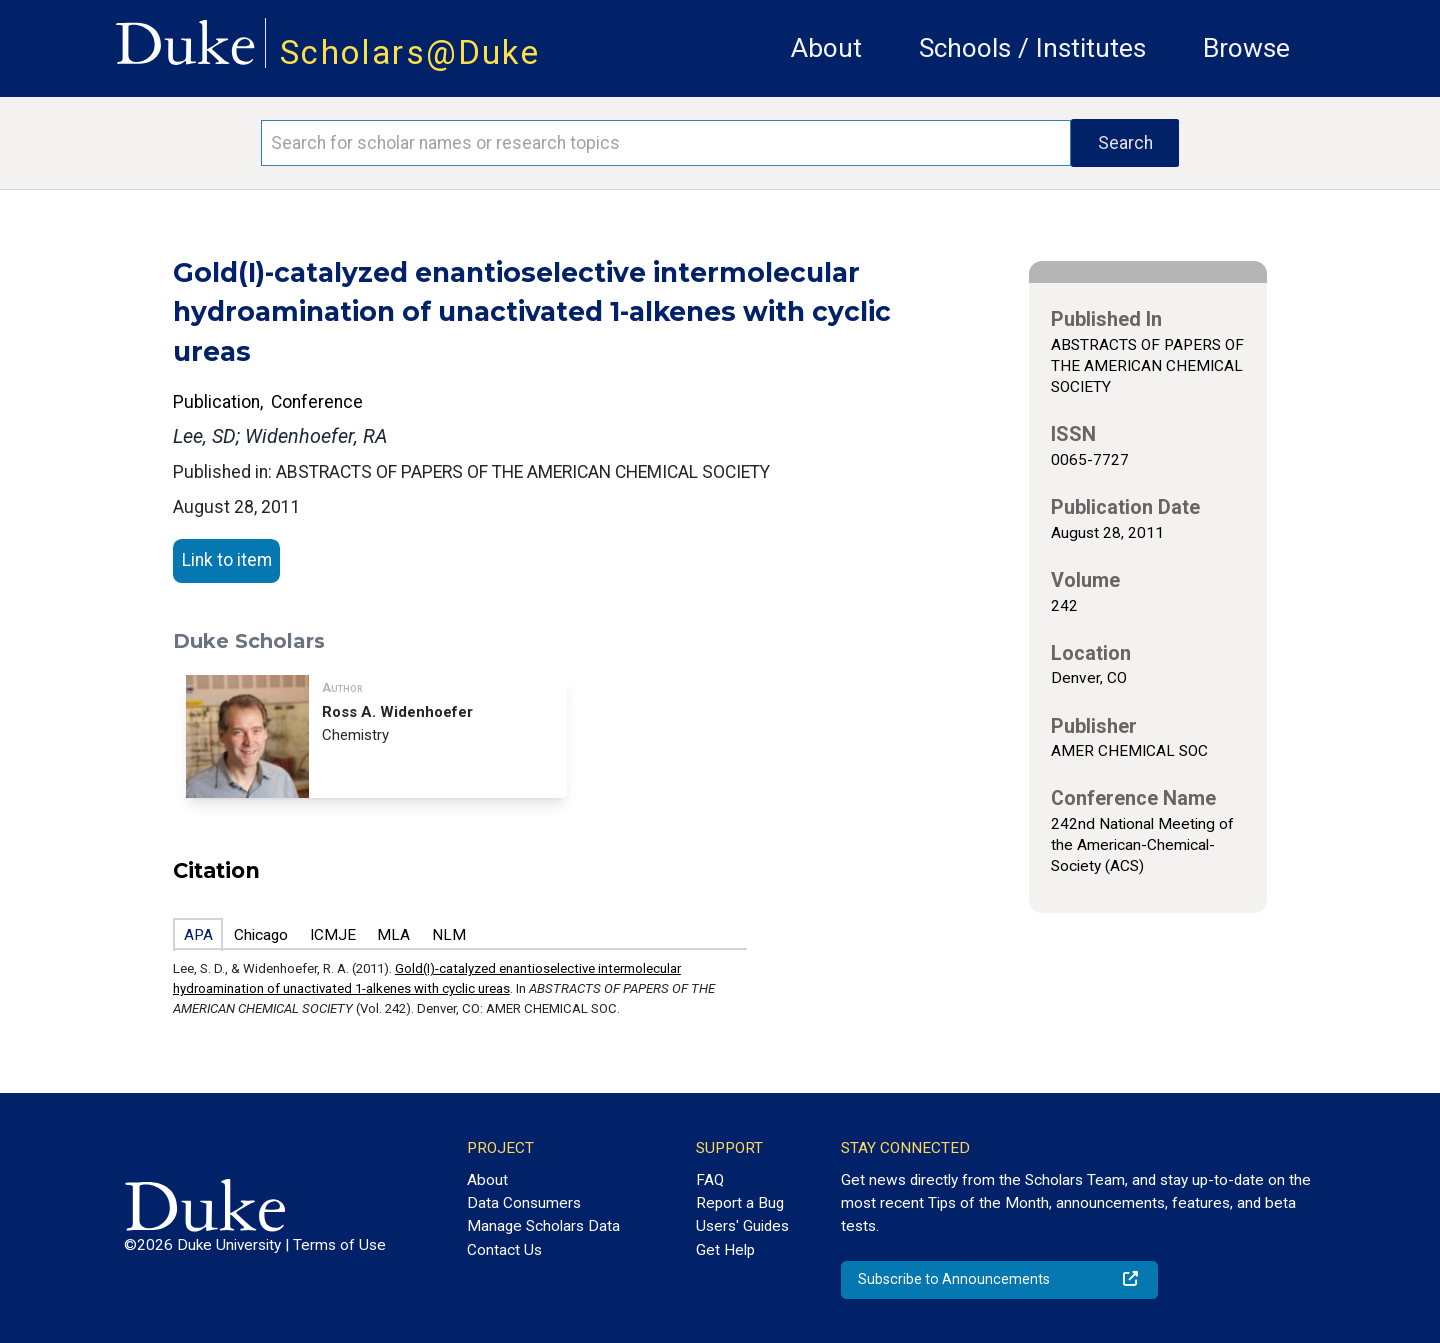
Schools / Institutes (1032, 48)
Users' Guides (742, 1226)
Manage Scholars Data (543, 1226)
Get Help (725, 1250)
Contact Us (504, 1250)
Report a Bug (740, 1203)
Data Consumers (524, 1203)
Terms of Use (339, 1245)
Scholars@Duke (410, 52)
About (826, 48)
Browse (1246, 48)
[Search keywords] (666, 143)
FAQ (710, 1180)
